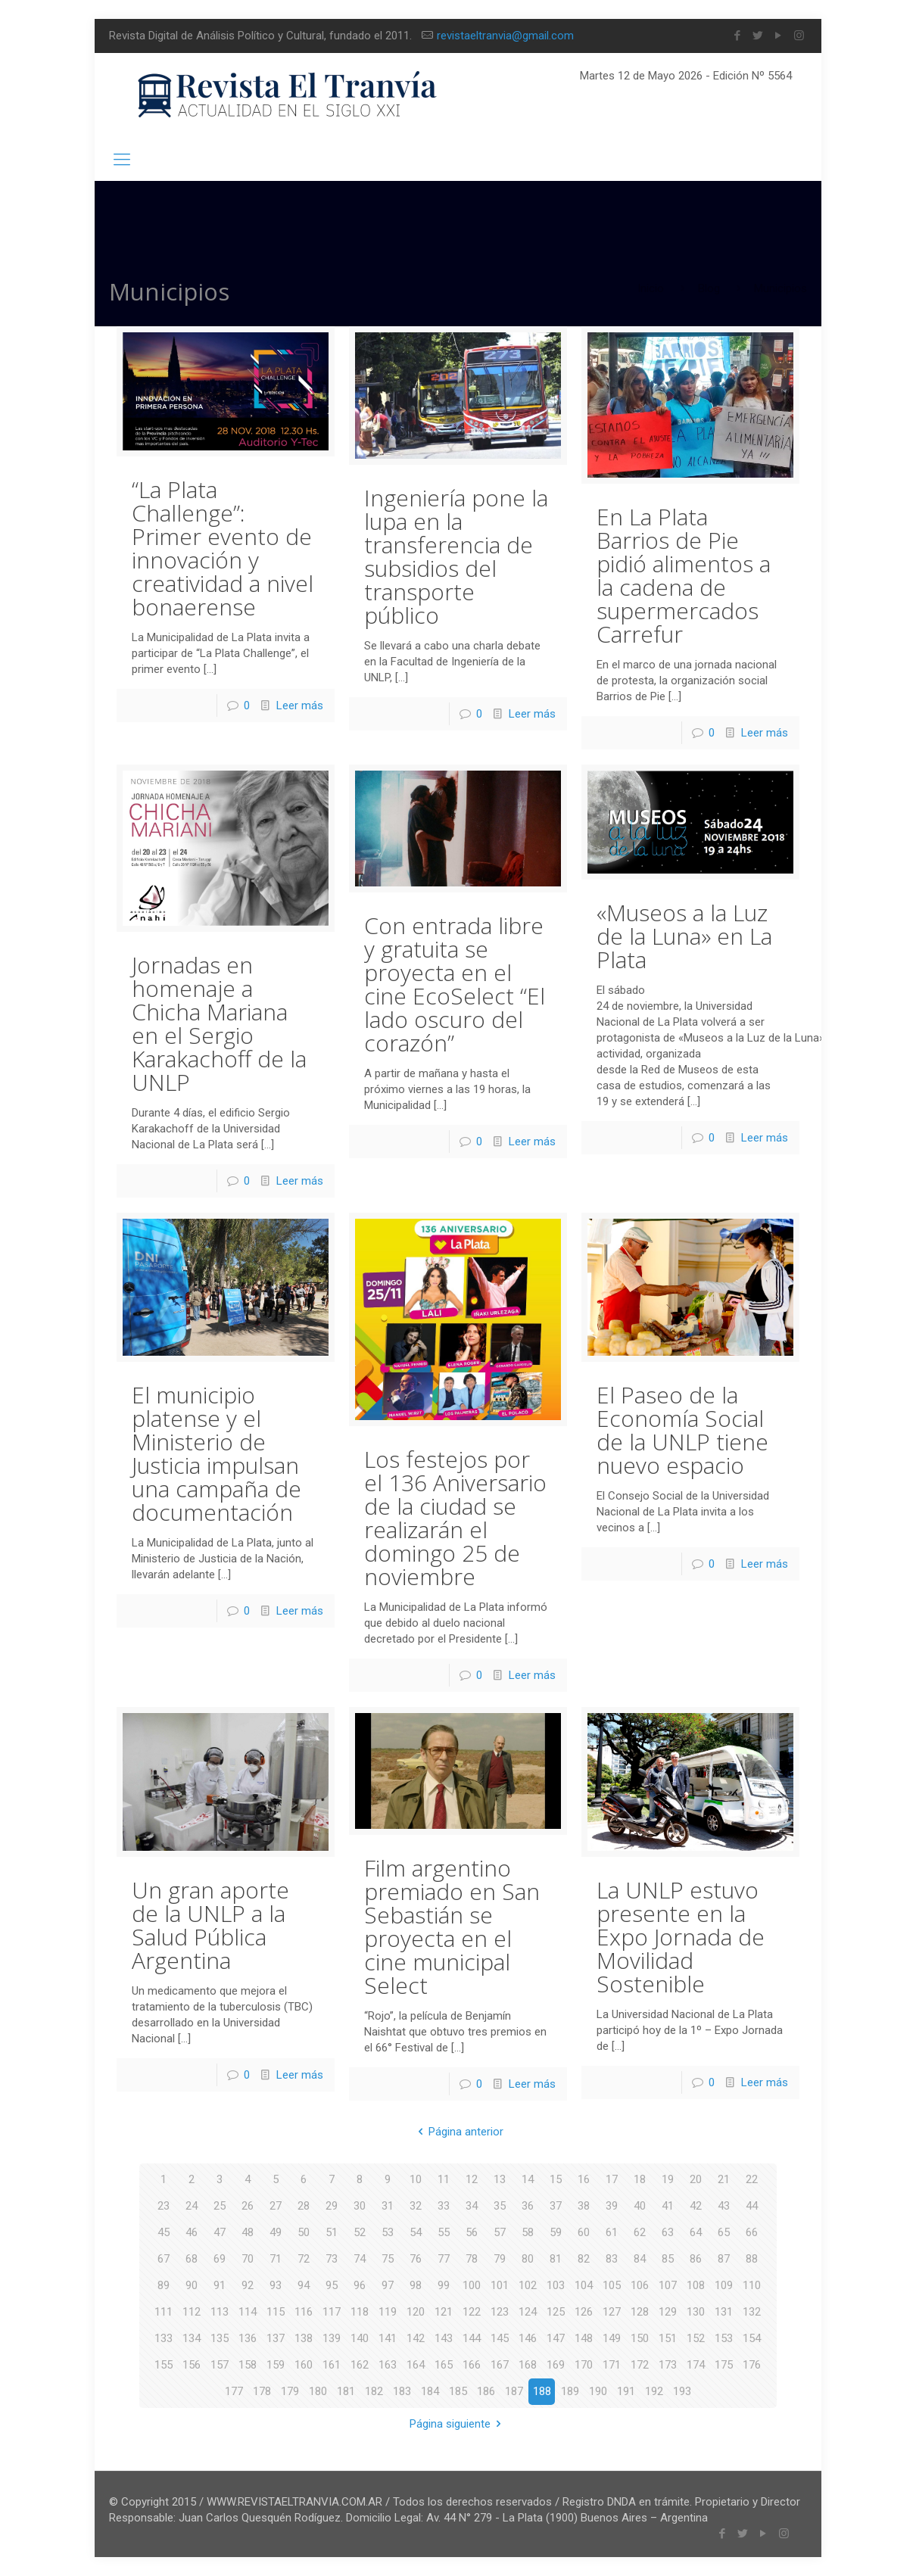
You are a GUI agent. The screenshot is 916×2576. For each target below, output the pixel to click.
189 (570, 2391)
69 (219, 2259)
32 (416, 2206)
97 (388, 2285)
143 (444, 2338)
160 (303, 2365)
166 (472, 2365)
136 (247, 2338)
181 (346, 2391)
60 (584, 2232)
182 (374, 2391)
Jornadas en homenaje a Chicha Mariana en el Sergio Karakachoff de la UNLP (219, 1023)
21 (724, 2179)
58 (528, 2232)
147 (556, 2338)
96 (360, 2285)
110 (752, 2285)
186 (486, 2391)
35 (500, 2206)
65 (724, 2232)
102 (528, 2285)
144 (472, 2338)
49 (276, 2232)
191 (626, 2391)
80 (528, 2259)
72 (304, 2259)
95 (332, 2285)
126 (584, 2312)
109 (724, 2285)
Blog (709, 288)
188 (542, 2391)
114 (247, 2312)
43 (724, 2206)
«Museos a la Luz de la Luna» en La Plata (684, 936)
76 (416, 2259)
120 (416, 2312)
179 (290, 2391)
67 (163, 2259)
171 (612, 2365)
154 (752, 2338)
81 (556, 2259)
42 (696, 2206)
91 (219, 2285)
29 (332, 2206)
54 (416, 2232)
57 (500, 2232)
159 (275, 2365)
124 (528, 2312)
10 (416, 2179)
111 (163, 2312)
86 (696, 2259)
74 (360, 2259)
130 (696, 2312)
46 (191, 2232)
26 (247, 2206)
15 (556, 2179)
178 (262, 2391)
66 (752, 2232)
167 (500, 2365)
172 (640, 2365)
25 (219, 2206)
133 (163, 2338)
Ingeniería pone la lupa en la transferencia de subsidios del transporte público (456, 556)
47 (219, 2232)
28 (304, 2206)
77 (444, 2259)
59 (556, 2232)
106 (640, 2285)
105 (612, 2285)
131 (724, 2312)
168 (528, 2365)
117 (331, 2312)
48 (247, 2232)
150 (640, 2338)
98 (416, 2285)
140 (360, 2338)
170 (584, 2365)
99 (444, 2285)
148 (584, 2338)
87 (724, 2259)
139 (331, 2338)
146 (528, 2338)
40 (640, 2206)
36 (528, 2206)
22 (752, 2179)
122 (472, 2312)
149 (612, 2338)
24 (191, 2206)
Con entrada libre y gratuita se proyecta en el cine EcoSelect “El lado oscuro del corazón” (454, 984)
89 (163, 2285)
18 (640, 2179)
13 (500, 2179)
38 (584, 2206)
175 (724, 2365)
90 (191, 2285)
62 (640, 2232)
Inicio (650, 288)
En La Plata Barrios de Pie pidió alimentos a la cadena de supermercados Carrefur (684, 575)
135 (219, 2338)
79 (500, 2259)
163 (388, 2365)
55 (444, 2232)
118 (360, 2312)
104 (584, 2285)
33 (444, 2206)
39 (612, 2206)
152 (696, 2338)
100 (472, 2285)
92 (247, 2285)
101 (500, 2285)
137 (275, 2338)
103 (556, 2285)
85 (668, 2259)
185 (458, 2391)
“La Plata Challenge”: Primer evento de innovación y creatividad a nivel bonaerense (222, 548)
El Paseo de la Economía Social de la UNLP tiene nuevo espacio (682, 1430)
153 (724, 2338)
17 (612, 2179)
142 (416, 2338)
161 (331, 2365)
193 (682, 2391)
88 (752, 2259)
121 (444, 2312)
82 (584, 2259)
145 (500, 2338)
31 (388, 2206)
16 (584, 2179)
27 (276, 2206)
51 (332, 2232)
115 (275, 2312)
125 (556, 2312)
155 (163, 2365)
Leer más (299, 705)
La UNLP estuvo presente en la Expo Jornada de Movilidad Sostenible (681, 1936)
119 (388, 2312)
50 (304, 2232)
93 (276, 2285)
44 (752, 2206)
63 (668, 2232)
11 (444, 2179)
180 (318, 2391)
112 (191, 2312)
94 (304, 2285)
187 (514, 2391)
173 (668, 2365)
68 (191, 2259)
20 (696, 2179)
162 (360, 2365)
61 (612, 2232)
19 (668, 2179)
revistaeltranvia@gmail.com (505, 35)
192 (654, 2391)
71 (276, 2259)
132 (752, 2312)
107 (668, 2285)
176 (752, 2365)
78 (472, 2259)
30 (360, 2206)
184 (430, 2391)
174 (696, 2365)
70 (247, 2259)
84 (640, 2259)
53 (388, 2232)
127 (612, 2312)
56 (472, 2232)
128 (640, 2312)
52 (360, 2232)
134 (191, 2338)
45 (163, 2232)
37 (556, 2206)
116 (303, 2312)
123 (500, 2312)
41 (668, 2206)
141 (388, 2338)
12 (472, 2179)
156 (191, 2365)
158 (247, 2365)
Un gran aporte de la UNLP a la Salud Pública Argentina (210, 1925)
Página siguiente (458, 2424)
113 (219, 2312)
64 (696, 2232)
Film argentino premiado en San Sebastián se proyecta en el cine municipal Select (452, 1926)
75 (388, 2259)
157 (219, 2365)
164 (416, 2365)
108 (696, 2285)
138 (303, 2338)
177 (234, 2391)
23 (163, 2206)
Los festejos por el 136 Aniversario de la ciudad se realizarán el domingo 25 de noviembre (455, 1518)
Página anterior (458, 2131)
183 (402, 2391)
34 (472, 2206)
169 (556, 2365)
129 (668, 2312)
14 (528, 2179)
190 (598, 2391)
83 (612, 2259)
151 (668, 2338)
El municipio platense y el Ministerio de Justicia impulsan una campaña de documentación (216, 1453)
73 (332, 2259)
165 (444, 2365)
